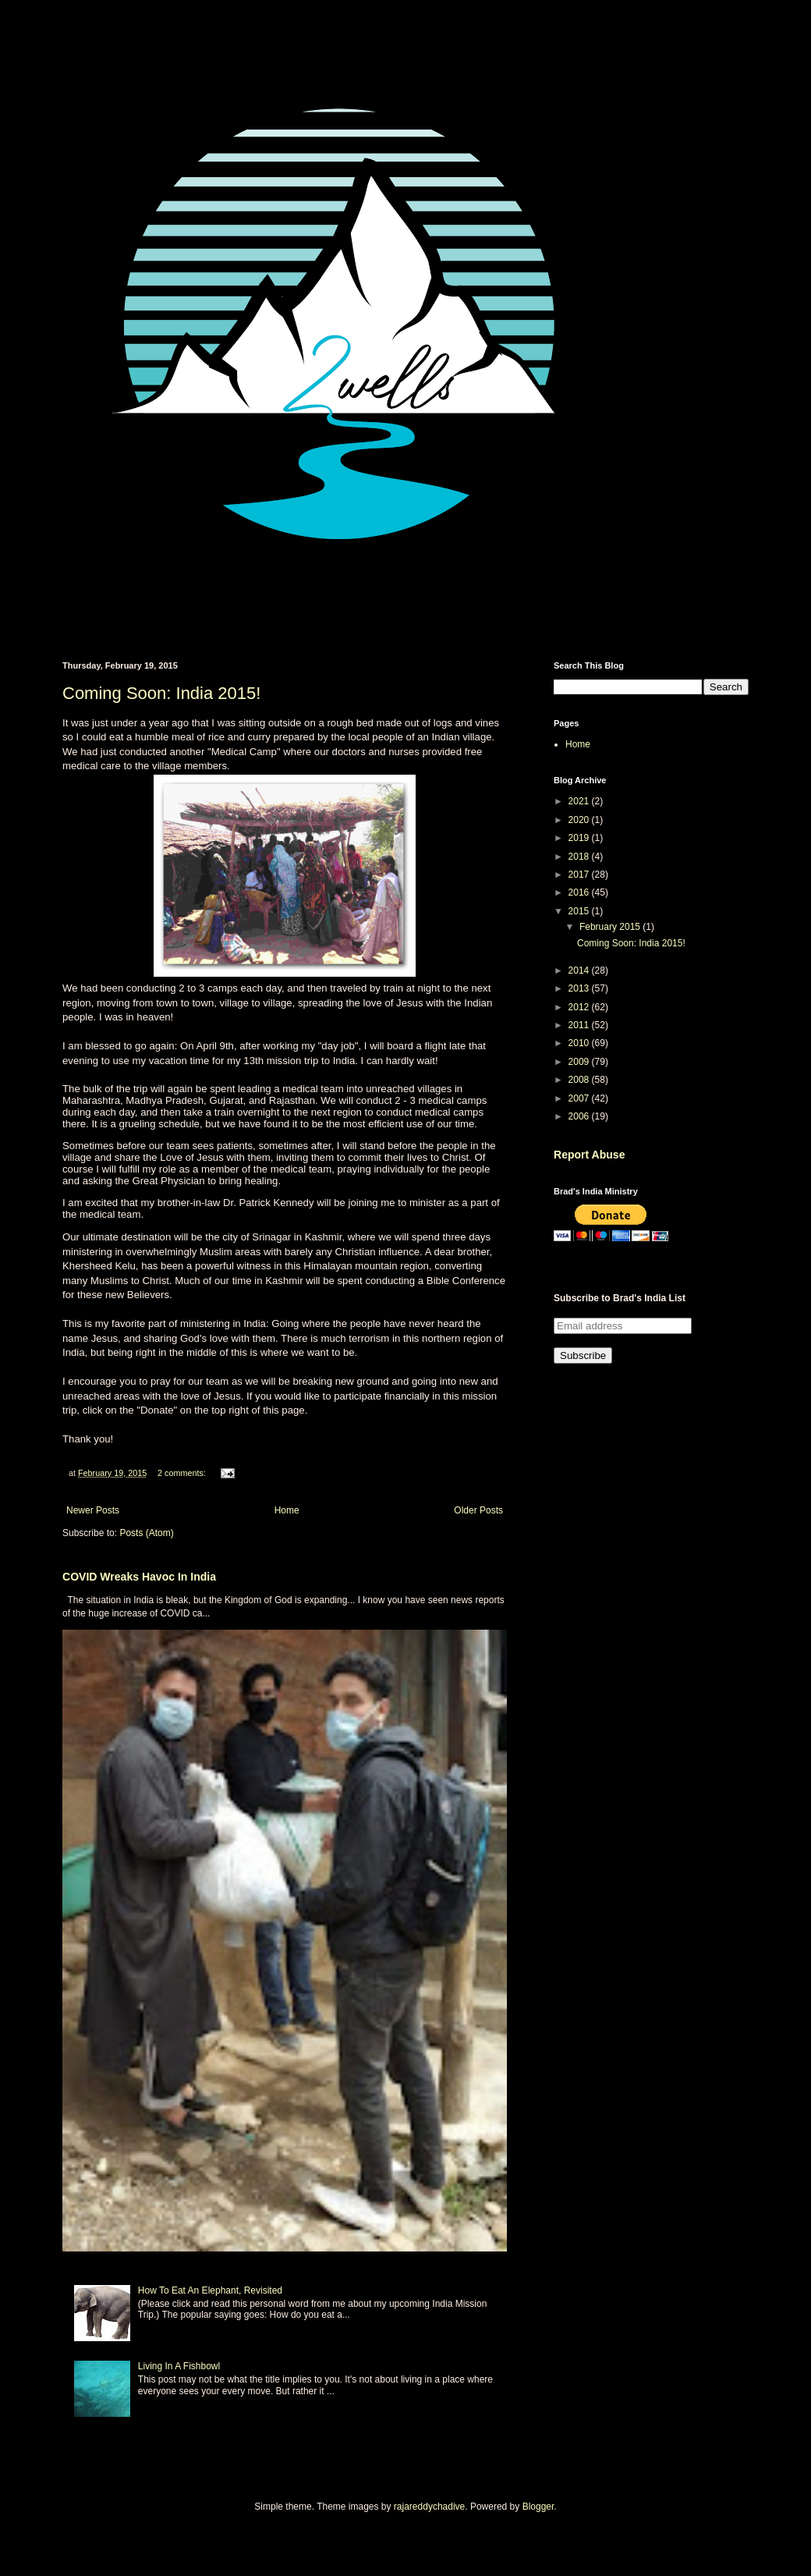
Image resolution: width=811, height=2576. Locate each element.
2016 (580, 892)
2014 (580, 970)
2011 (580, 1025)
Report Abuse (589, 1154)
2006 (580, 1116)
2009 (580, 1061)
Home (286, 1510)
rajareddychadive (429, 2506)
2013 (580, 988)
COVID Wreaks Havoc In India (139, 1576)
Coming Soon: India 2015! (161, 693)
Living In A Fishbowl (179, 2366)
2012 (580, 1007)
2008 (580, 1079)
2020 (580, 819)
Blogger (538, 2506)
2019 (580, 837)
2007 (580, 1098)
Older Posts (478, 1510)
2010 (580, 1043)
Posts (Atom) (146, 1533)
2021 (580, 801)
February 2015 (611, 926)
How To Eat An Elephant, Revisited (210, 2290)
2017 (580, 874)
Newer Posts (92, 1510)
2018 (580, 856)
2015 (580, 911)
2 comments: (183, 1473)
